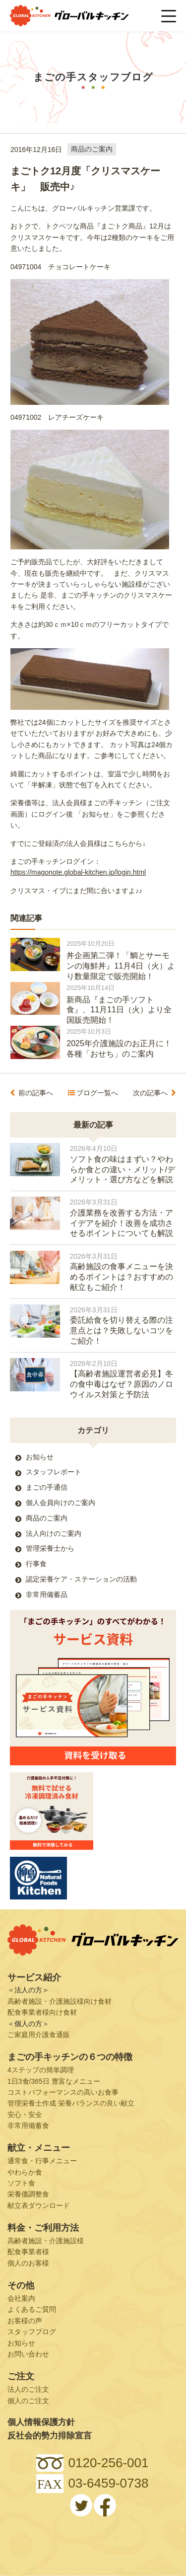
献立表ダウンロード (38, 2205)
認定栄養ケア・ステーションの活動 (81, 1579)
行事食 (36, 1564)
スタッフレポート (53, 1472)
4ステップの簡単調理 (40, 2070)
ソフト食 (21, 2183)
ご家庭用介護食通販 (38, 2035)
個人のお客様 (28, 2263)
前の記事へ (35, 1092)
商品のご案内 (92, 149)
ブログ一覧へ (97, 1092)
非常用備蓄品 (46, 1594)
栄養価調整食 (28, 2194)
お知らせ (40, 1457)
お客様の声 (24, 2321)
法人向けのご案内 (53, 1533)
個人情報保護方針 (41, 2422)
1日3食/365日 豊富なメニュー (53, 2081)
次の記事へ (150, 1092)
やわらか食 (24, 2172)
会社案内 (21, 2298)
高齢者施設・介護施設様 (45, 2241)
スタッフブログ (31, 2332)
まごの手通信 (46, 1487)
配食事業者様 (28, 2252)
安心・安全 (24, 2115)
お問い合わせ (28, 2354)
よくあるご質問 (31, 2309)
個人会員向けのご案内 (60, 1503)
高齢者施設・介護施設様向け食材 (59, 2001)
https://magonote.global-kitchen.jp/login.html (78, 872)
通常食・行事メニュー (42, 2161)
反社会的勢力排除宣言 (49, 2435)
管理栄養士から (50, 1548)
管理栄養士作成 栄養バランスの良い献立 (70, 2103)
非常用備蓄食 (28, 2125)
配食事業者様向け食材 (42, 2012)
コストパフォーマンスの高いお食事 (63, 2092)
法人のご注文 (28, 2389)
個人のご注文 (28, 2401)
